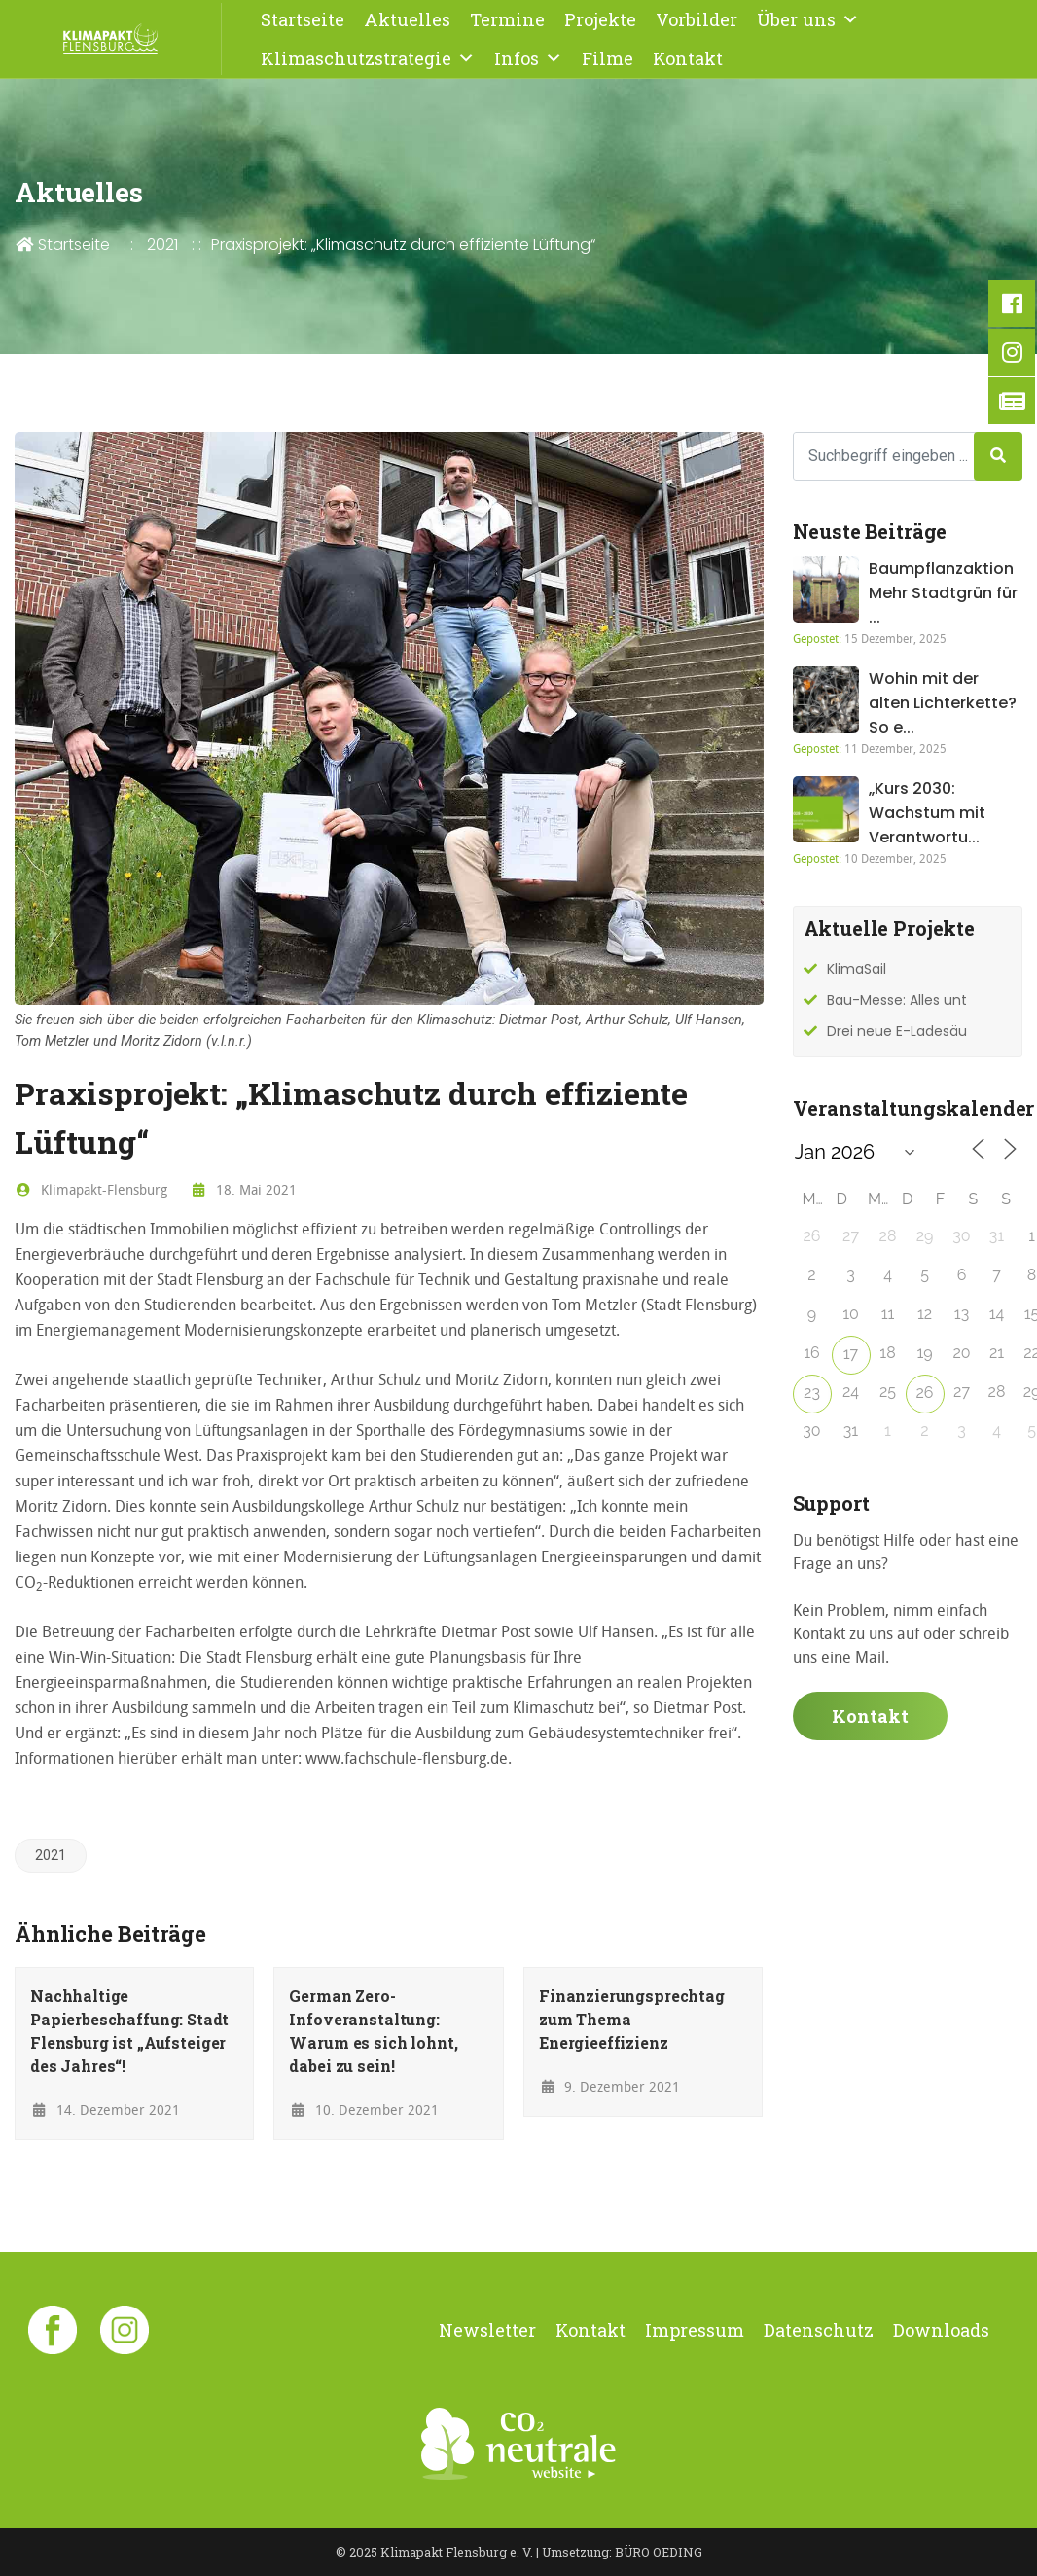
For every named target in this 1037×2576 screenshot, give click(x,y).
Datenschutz (819, 2330)
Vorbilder (696, 19)
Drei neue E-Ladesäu (897, 1031)
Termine (507, 19)
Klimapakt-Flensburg (91, 1189)
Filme (607, 58)
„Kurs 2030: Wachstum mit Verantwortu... (927, 812)
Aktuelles (407, 19)
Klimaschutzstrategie (368, 58)
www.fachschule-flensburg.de (406, 1758)
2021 (162, 244)
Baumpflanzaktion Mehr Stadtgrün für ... (943, 592)
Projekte (600, 19)
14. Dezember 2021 (105, 2109)
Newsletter (487, 2330)
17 (850, 1353)
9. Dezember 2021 (610, 2086)
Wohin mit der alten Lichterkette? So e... (943, 702)
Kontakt (688, 58)
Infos (528, 58)
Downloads (941, 2330)
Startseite (302, 19)
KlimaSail (856, 969)
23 (812, 1392)
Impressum (694, 2330)
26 (925, 1392)
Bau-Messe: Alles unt (897, 1000)
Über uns (808, 19)
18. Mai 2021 (244, 1189)
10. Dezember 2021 (364, 2109)
